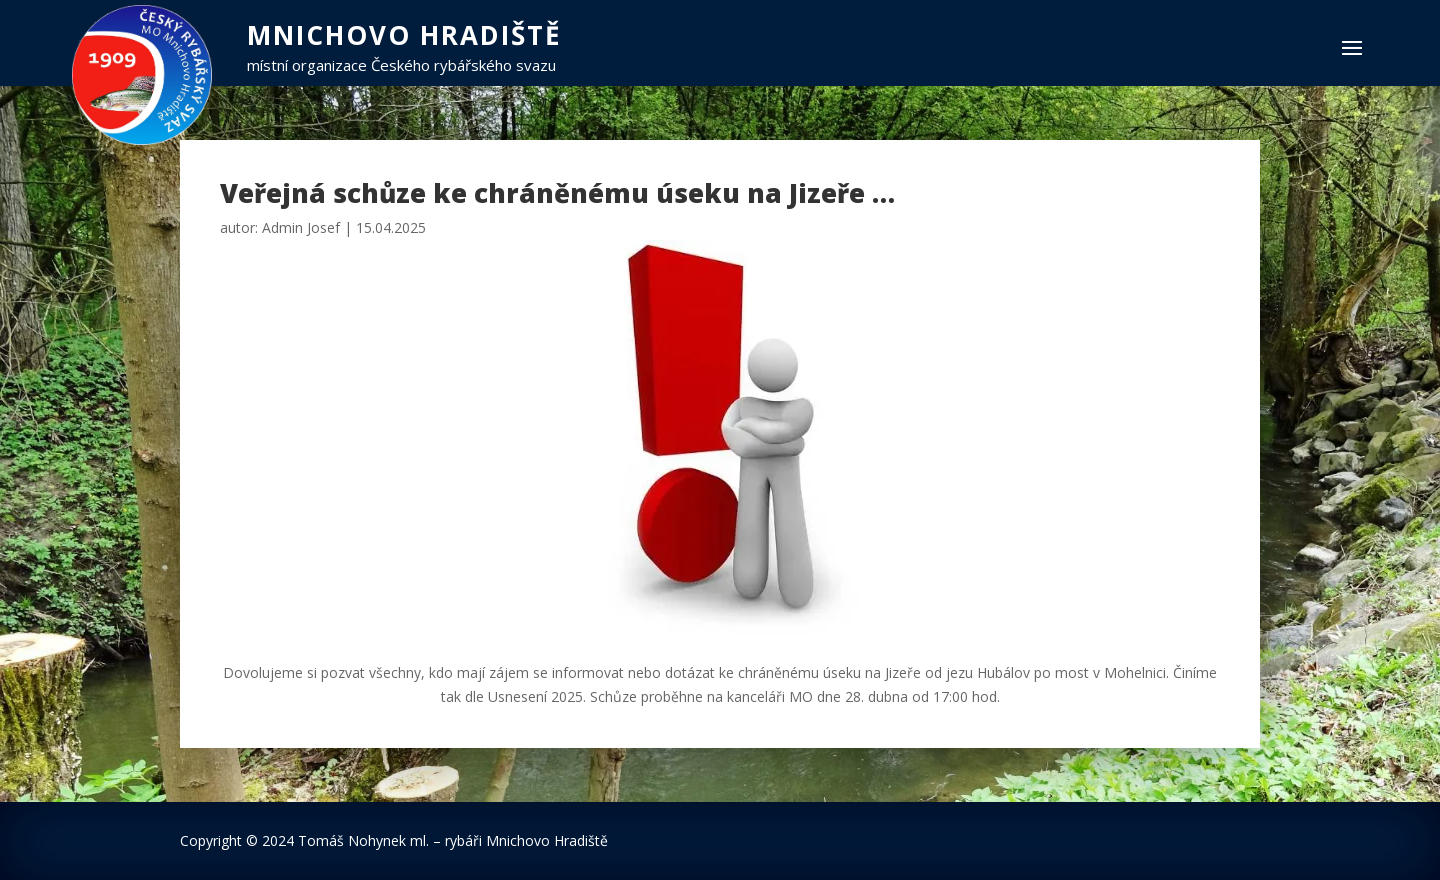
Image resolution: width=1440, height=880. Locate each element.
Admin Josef (301, 227)
